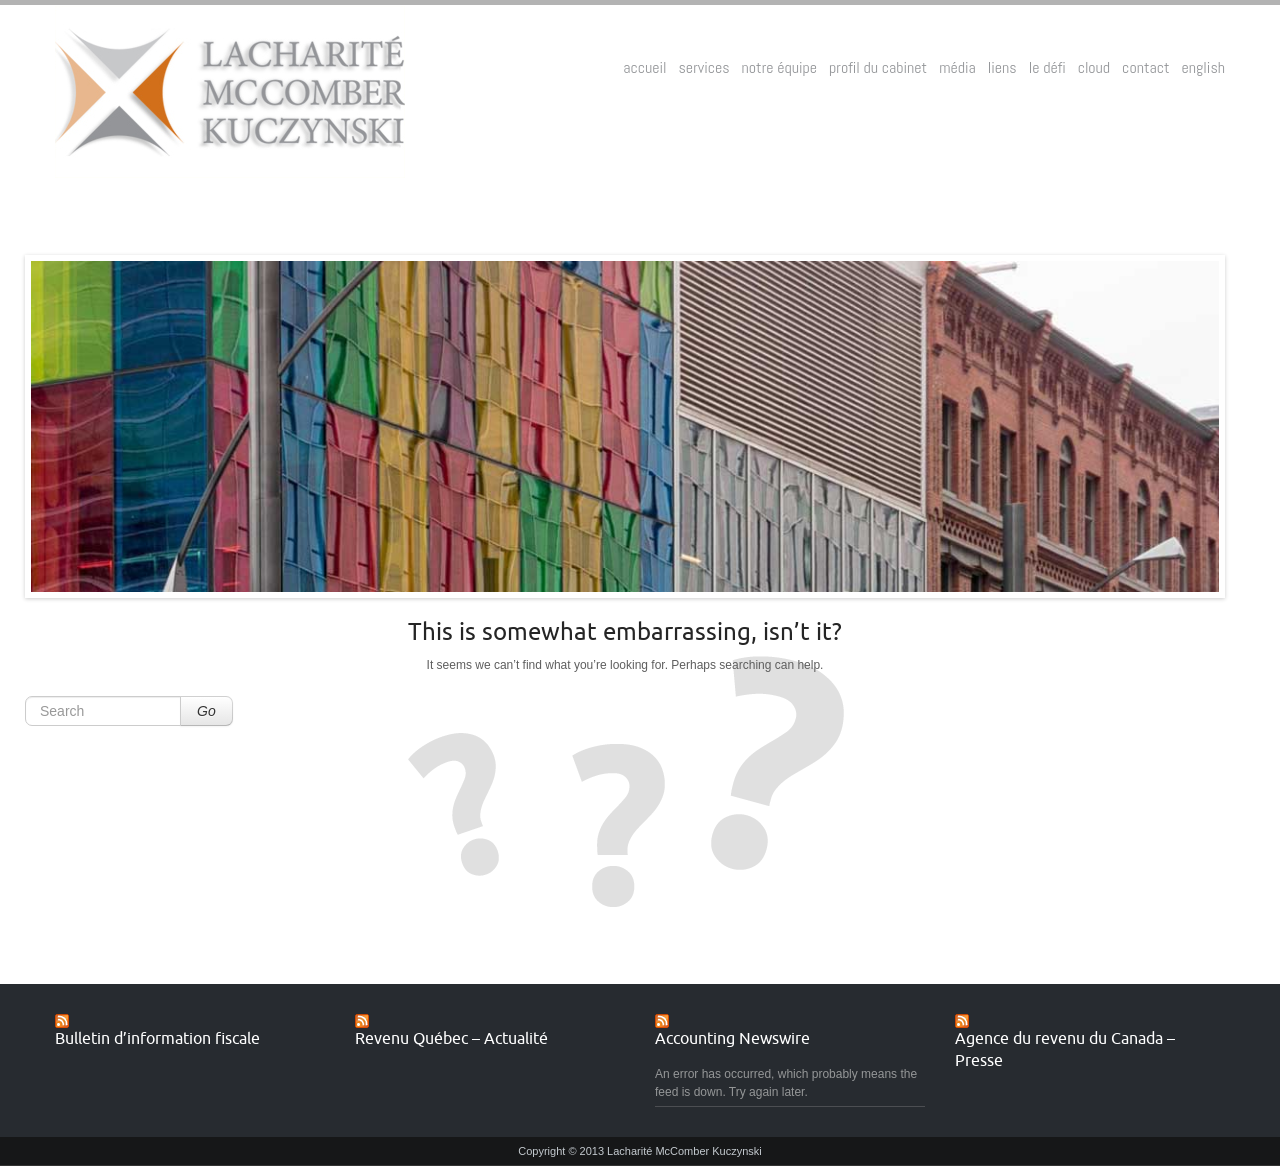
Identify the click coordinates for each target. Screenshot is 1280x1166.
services (704, 67)
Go (206, 711)
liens (1002, 67)
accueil (644, 67)
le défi (1047, 67)
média (957, 67)
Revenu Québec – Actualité (451, 1039)
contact (1145, 67)
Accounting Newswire (732, 1039)
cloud (1094, 67)
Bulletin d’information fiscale (157, 1039)
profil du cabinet (878, 67)
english (1203, 67)
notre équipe (779, 67)
